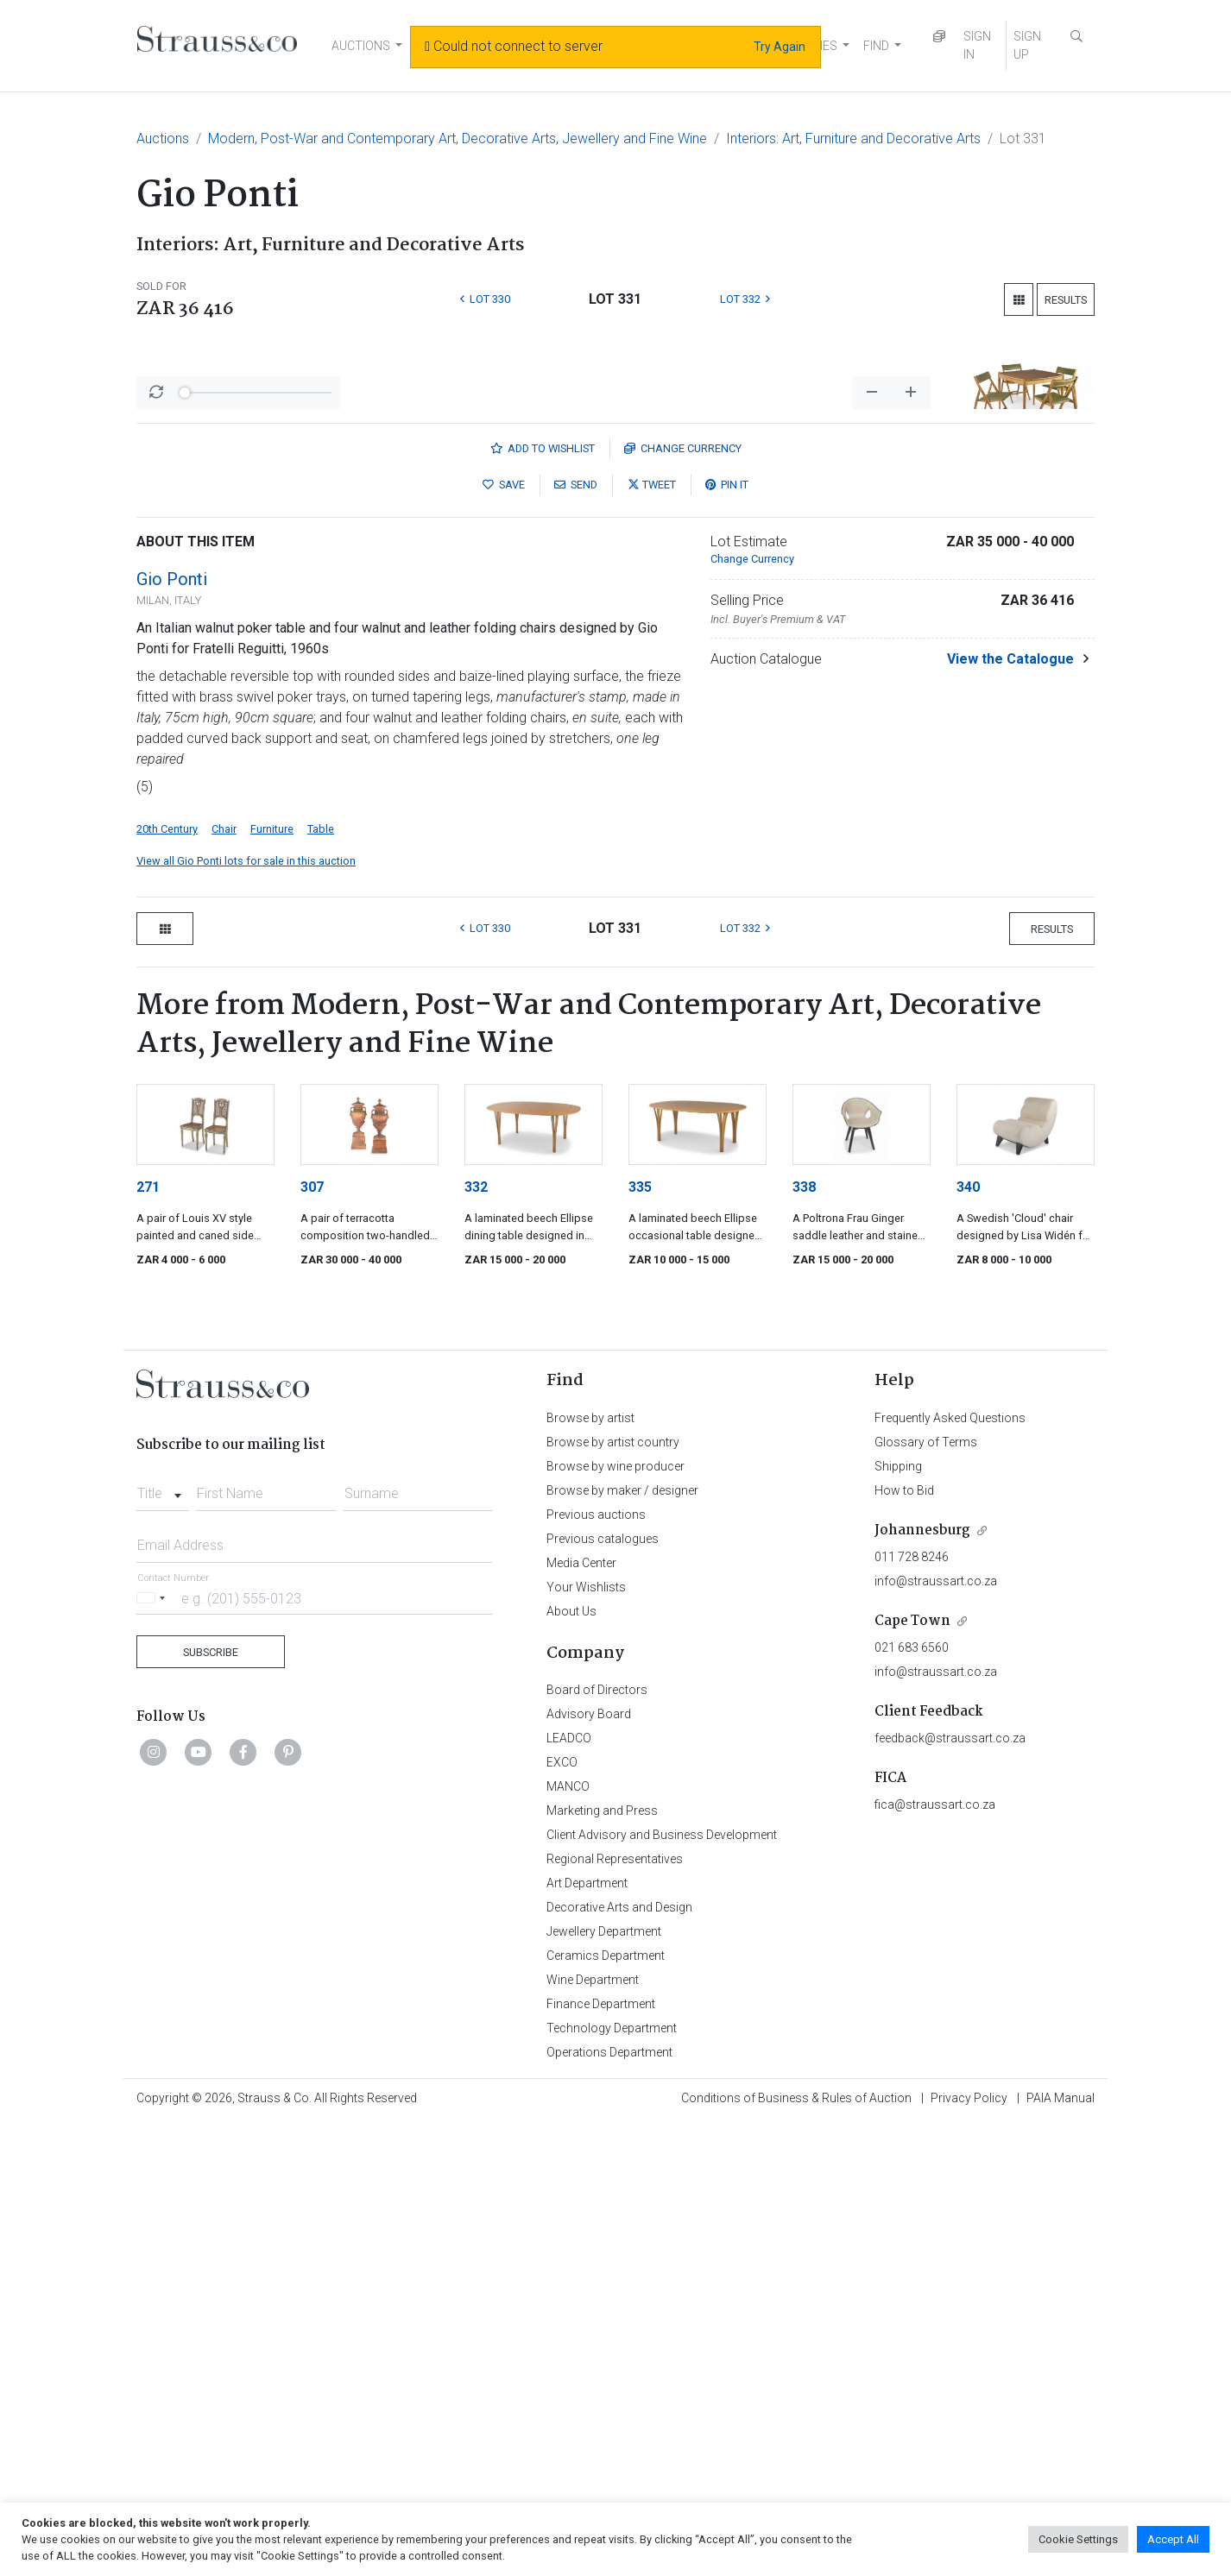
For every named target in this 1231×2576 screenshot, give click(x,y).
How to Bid (904, 1942)
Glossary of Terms (925, 1894)
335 (640, 1639)
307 (312, 1639)
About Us (571, 2063)
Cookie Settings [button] (1078, 2539)
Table (320, 1281)
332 (476, 1639)
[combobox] (162, 1940)
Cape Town (912, 2073)
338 (804, 1639)
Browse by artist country (612, 1894)
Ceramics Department (605, 2408)
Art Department (587, 2335)
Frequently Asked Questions (950, 1870)
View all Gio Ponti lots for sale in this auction (246, 1313)
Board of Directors (596, 2142)
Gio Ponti (171, 1031)
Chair (224, 1281)
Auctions (162, 138)
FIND (876, 46)
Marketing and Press (602, 2263)
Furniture (272, 1281)
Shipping (898, 1918)
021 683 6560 (911, 2100)
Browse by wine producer (615, 1918)
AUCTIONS (360, 46)
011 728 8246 (911, 2009)
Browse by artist (590, 1870)
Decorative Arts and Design (619, 2359)
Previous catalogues (602, 1991)
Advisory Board (588, 2166)
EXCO (562, 2214)
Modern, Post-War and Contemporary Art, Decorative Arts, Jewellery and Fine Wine (457, 138)
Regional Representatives (614, 2311)
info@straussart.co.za (935, 2033)
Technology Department (611, 2480)
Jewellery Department (603, 2383)
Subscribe (210, 2104)
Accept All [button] (1173, 2539)
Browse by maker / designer (622, 1942)
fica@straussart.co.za (934, 2257)
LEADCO (568, 2190)
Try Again (779, 47)
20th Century (167, 1281)
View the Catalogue (1010, 1111)
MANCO (568, 2238)
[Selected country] (153, 2050)
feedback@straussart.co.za (950, 2190)
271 (148, 1639)
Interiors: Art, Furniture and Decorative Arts (853, 138)
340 (968, 1639)
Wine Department (592, 2432)
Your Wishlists (586, 2039)
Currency (683, 900)
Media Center (581, 2015)
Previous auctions (596, 1967)
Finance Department (600, 2456)
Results (1066, 299)
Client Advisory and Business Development (661, 2287)
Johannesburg (922, 1982)
